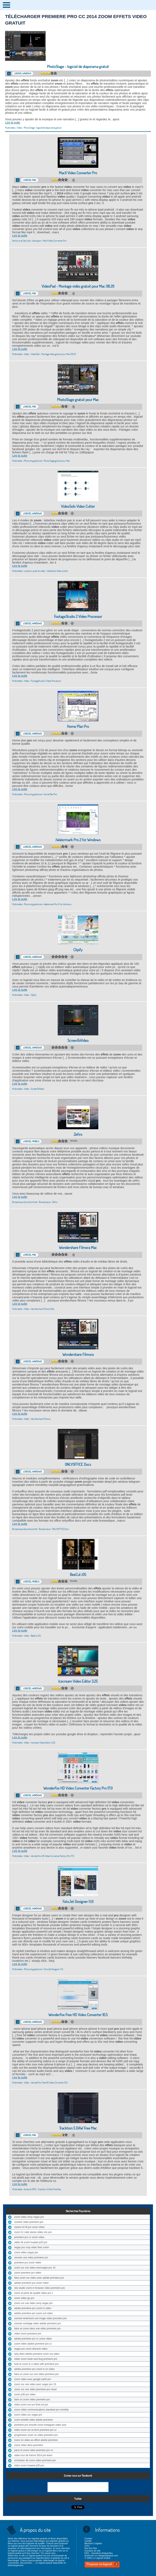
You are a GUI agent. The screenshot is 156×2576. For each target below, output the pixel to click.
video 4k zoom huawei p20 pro (30, 2242)
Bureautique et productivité (24, 1202)
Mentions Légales (93, 2543)
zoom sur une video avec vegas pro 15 (35, 2384)
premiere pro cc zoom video (29, 2237)
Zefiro (78, 1134)
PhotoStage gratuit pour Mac (78, 400)
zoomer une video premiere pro (31, 2257)
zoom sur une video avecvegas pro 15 (34, 2267)
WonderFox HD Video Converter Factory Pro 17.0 (78, 1788)
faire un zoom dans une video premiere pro (37, 2328)
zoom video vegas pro (26, 2252)
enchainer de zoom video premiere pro (35, 2460)
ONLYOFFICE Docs (78, 1464)
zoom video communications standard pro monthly (41, 2409)
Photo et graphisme (33, 460)
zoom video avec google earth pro (32, 2379)
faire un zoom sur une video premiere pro (36, 2374)
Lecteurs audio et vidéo (34, 570)
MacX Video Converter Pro (78, 173)
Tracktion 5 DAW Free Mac (78, 2128)
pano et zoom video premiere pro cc (33, 2450)
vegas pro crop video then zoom (31, 2247)
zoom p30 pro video (25, 2394)
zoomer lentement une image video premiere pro (40, 2318)
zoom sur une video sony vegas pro (33, 2303)
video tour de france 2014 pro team (33, 2455)
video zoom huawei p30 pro (29, 2465)
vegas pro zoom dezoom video (30, 2348)
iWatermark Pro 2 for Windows (78, 840)
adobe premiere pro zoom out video (33, 2313)
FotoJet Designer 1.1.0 (78, 1901)
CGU (86, 2546)
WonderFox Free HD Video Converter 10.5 (78, 2015)
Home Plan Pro (78, 726)
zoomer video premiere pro (28, 2222)
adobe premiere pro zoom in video (32, 2308)
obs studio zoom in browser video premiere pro (39, 2288)
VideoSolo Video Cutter (78, 506)
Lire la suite (12, 122)
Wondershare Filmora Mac (78, 1248)
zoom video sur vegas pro (28, 2414)
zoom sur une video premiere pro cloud (35, 2389)
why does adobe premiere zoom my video (36, 2353)
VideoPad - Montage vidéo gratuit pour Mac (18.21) (78, 286)
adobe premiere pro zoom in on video (34, 2369)
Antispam (36, 240)
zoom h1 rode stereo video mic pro (33, 2232)
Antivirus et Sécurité (21, 240)
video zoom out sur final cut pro (31, 2404)
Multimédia (10, 127)
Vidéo (19, 127)
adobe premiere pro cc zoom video (33, 2338)
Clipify (77, 950)
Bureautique (44, 1202)
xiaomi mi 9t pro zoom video (29, 2227)
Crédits (88, 2541)
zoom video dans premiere (28, 2445)
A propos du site (92, 2550)
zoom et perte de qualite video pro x (33, 2293)
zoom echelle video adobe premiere (33, 2419)
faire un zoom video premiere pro (32, 2399)
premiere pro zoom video (27, 2262)
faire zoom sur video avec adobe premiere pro (39, 2277)
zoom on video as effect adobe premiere (36, 2440)
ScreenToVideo (78, 1040)
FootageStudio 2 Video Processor (78, 616)
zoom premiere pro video (27, 2272)
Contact (88, 2538)
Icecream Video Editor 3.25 (78, 1681)
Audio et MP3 (30, 2189)
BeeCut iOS (78, 1574)
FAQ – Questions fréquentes (98, 2553)
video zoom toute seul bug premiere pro (35, 2359)
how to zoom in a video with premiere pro (36, 2364)
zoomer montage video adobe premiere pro (37, 2323)
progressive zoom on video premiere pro (36, 2435)
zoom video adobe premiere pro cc (33, 2343)
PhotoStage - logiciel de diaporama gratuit (78, 67)
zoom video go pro (24, 2298)
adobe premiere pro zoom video (31, 2282)
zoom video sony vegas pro (29, 2217)
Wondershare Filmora (78, 1354)
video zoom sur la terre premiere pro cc (35, 2430)
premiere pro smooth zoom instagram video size (40, 2424)
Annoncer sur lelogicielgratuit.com (101, 2555)
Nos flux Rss (90, 2548)
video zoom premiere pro (27, 2333)
